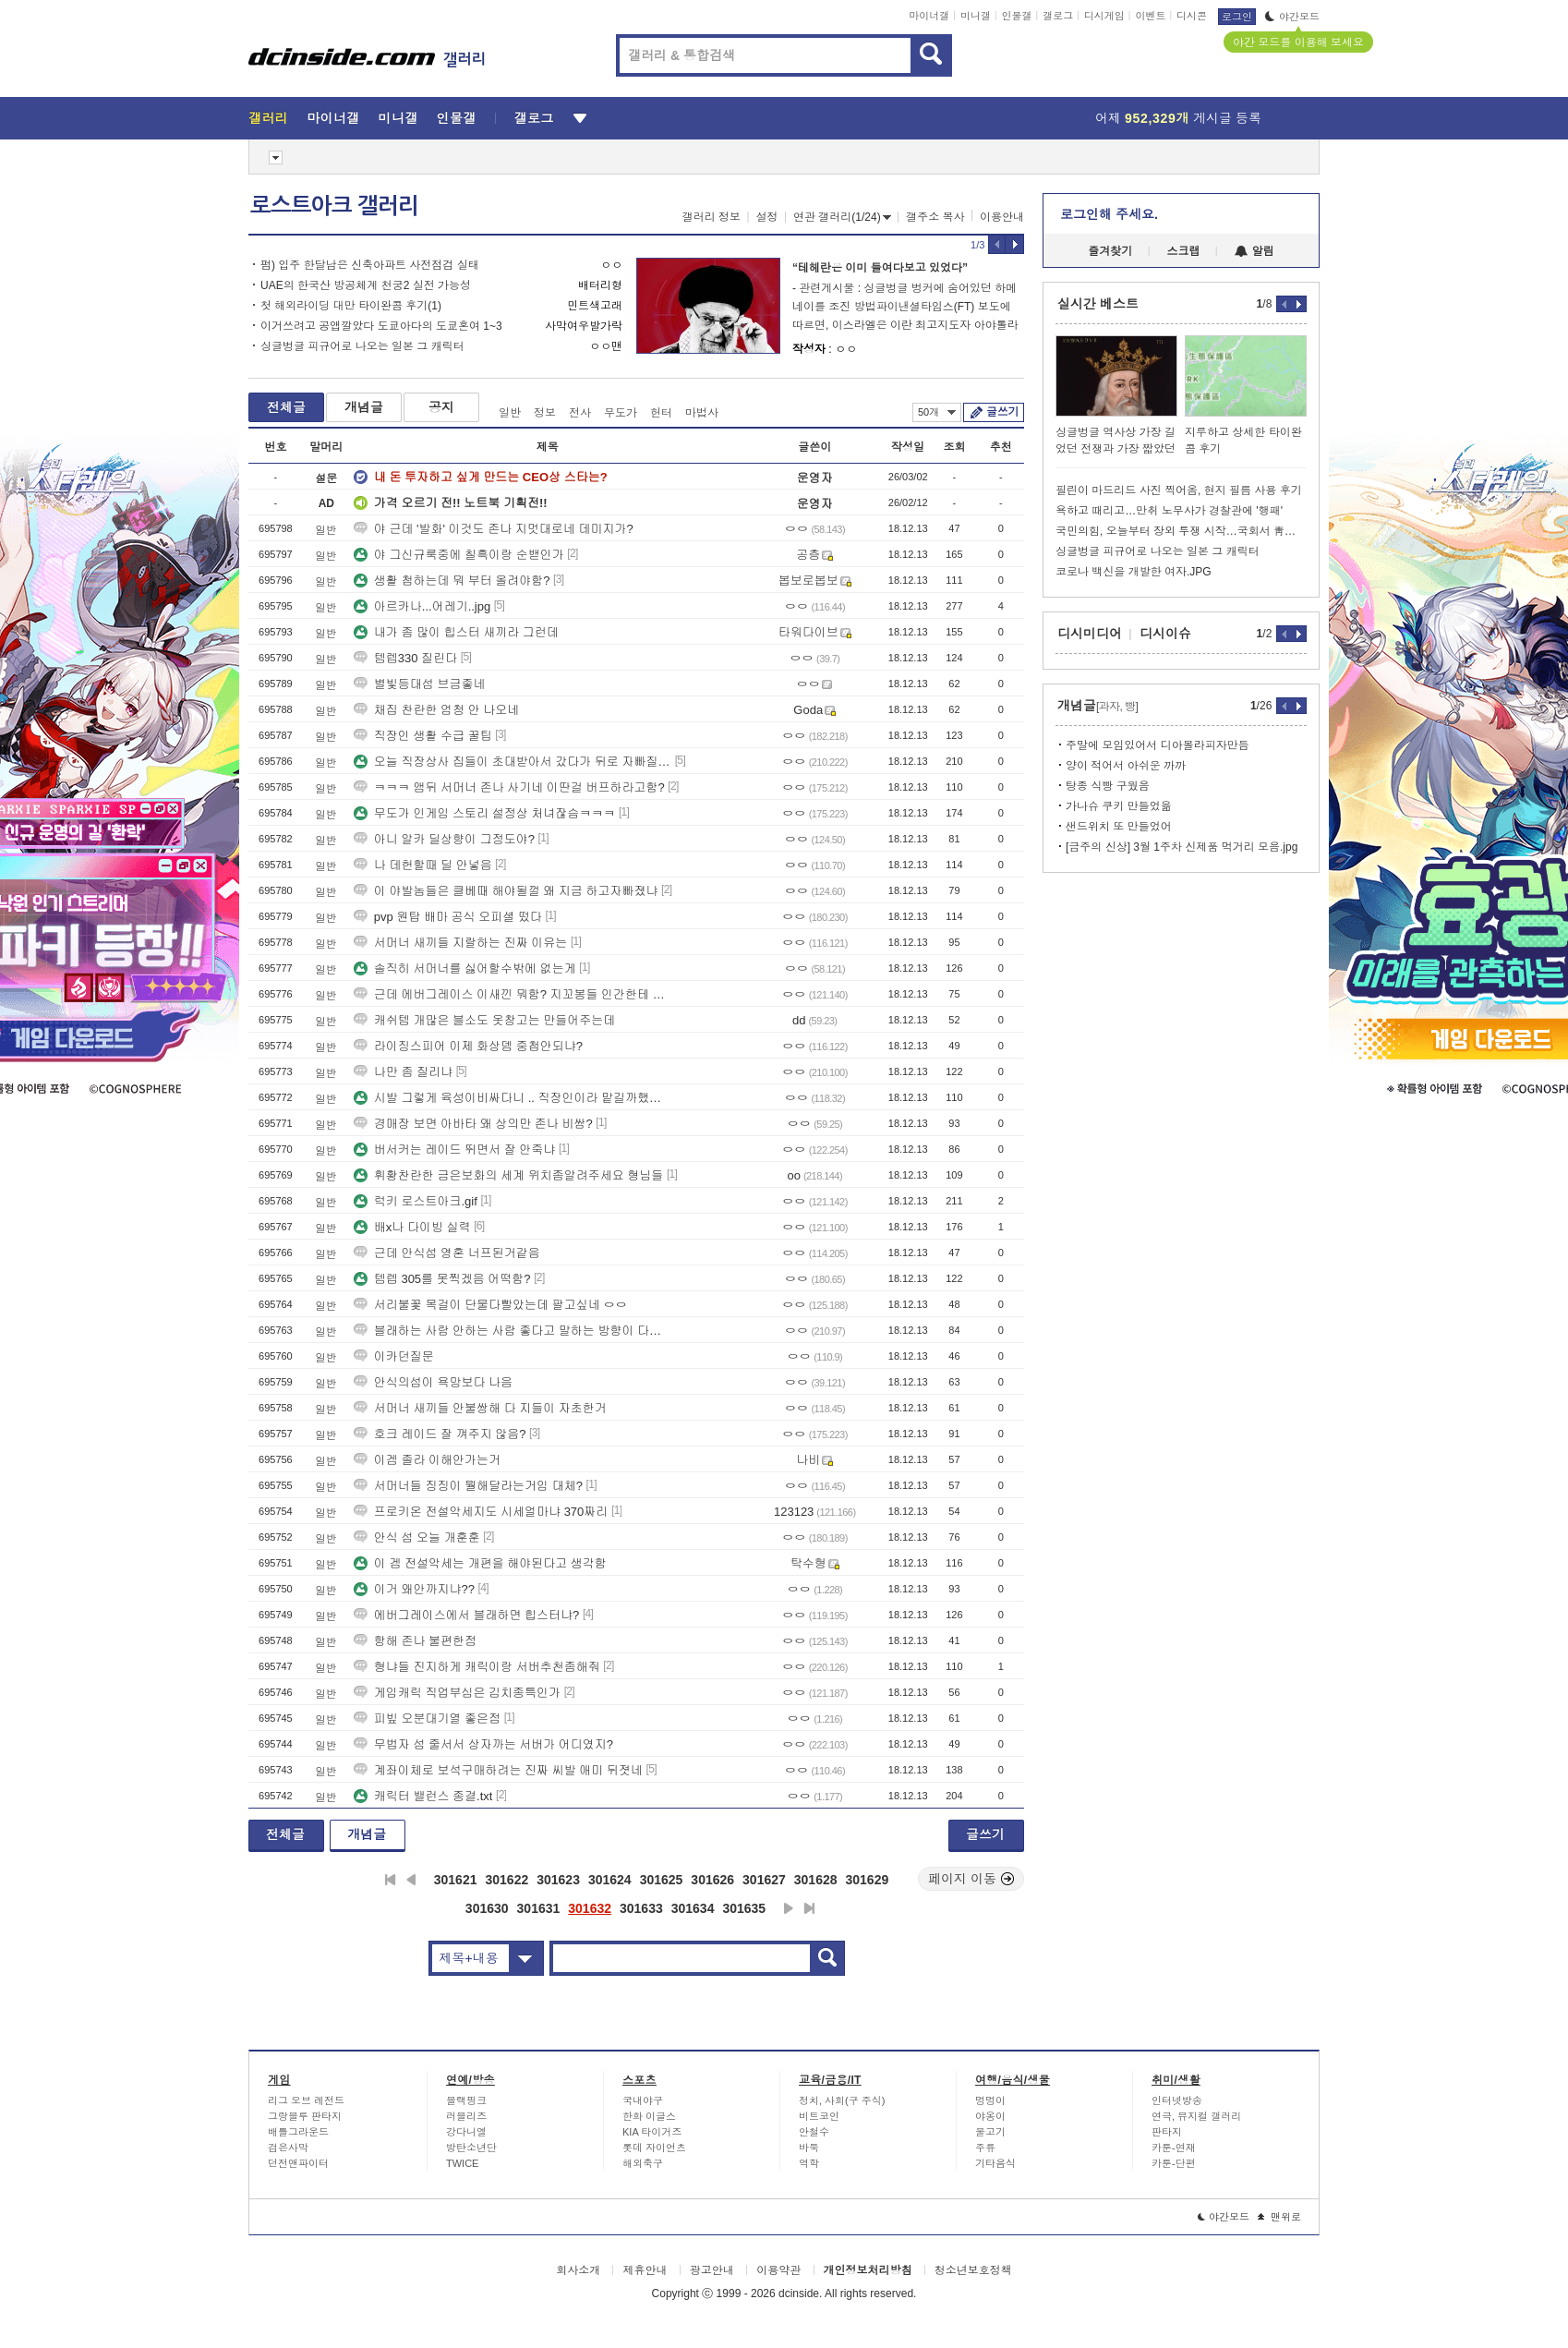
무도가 (620, 412)
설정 (767, 217)
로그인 (1237, 16)
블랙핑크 (466, 2100)
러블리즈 (466, 2116)
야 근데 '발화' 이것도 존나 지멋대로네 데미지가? (493, 529)
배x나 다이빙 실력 (412, 1227)
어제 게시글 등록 (1178, 118)
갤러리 (268, 118)
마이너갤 (929, 15)
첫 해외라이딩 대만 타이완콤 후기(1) (350, 305)
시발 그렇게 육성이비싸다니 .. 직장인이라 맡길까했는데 (512, 1098)
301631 (539, 1908)
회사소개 (578, 2270)
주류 (985, 2147)
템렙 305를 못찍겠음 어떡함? (442, 1279)
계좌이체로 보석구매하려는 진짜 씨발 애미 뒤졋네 (498, 1770)
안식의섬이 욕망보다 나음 (433, 1382)
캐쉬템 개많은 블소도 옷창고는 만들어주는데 (484, 1020)
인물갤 (1017, 15)
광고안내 (712, 2270)
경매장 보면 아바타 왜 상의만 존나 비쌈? (473, 1124)
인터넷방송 (1177, 2100)
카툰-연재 (1174, 2147)
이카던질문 (394, 1356)
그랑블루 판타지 (305, 2116)
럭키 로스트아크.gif (415, 1201)
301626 (712, 1879)
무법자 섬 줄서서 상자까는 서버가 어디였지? (483, 1744)
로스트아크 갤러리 (334, 206)
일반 (510, 412)
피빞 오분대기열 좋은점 (427, 1718)
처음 (390, 1879)
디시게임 (1104, 15)
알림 (1254, 251)
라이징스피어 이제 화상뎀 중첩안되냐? (468, 1046)
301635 (744, 1908)
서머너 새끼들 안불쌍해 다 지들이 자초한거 (480, 1408)
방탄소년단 (471, 2147)
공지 (441, 407)
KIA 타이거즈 (651, 2131)
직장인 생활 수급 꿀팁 (423, 736)
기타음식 (995, 2163)
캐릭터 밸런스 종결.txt (423, 1796)
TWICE (462, 2163)
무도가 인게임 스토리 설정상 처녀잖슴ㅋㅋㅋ (484, 813)
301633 (641, 1908)
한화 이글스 (649, 2116)
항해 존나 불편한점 (415, 1641)
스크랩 (1183, 251)
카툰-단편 (1174, 2163)
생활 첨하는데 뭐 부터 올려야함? (452, 580)
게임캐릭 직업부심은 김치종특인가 (457, 1693)
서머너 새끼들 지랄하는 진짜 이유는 (460, 943)
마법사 (701, 412)
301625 (661, 1879)
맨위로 (1279, 2216)
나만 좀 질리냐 (403, 1072)
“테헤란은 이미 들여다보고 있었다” (880, 267)
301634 (693, 1908)
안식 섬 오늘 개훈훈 (417, 1537)
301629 (867, 1879)
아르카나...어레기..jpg (422, 606)
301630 (487, 1908)
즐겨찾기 (1110, 251)
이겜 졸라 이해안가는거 (427, 1460)
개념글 (363, 407)
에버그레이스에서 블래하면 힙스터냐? (466, 1615)
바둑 (809, 2147)
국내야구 (642, 2100)
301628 (816, 1879)
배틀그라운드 (298, 2131)
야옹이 (990, 2116)
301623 (558, 1879)
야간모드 (1292, 16)
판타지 (1167, 2131)
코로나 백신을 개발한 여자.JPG (1133, 571)
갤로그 (1058, 15)
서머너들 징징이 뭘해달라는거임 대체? (468, 1486)
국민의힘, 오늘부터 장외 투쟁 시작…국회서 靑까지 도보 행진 (1181, 531)
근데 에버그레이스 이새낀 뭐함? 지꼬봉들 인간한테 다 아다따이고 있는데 (512, 994)
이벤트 (1150, 15)
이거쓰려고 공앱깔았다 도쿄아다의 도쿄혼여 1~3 (381, 326)
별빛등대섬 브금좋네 (420, 684)
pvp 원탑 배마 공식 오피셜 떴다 (448, 917)
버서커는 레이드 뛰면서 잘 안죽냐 (454, 1149)
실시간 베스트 (1098, 304)
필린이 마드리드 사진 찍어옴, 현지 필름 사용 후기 (1178, 490)
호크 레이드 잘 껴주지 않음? (440, 1434)
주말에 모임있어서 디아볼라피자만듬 (1157, 745)
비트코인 (819, 2116)
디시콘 (1191, 15)
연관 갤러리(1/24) (842, 217)
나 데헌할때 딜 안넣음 (423, 865)
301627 (764, 1879)
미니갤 (975, 15)
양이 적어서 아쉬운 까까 (1126, 765)
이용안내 (1002, 217)
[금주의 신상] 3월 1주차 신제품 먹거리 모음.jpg (1181, 847)
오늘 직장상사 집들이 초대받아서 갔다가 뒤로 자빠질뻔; (512, 762)
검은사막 (288, 2147)
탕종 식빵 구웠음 (1108, 786)
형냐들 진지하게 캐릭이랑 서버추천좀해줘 (477, 1667)
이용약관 (778, 2270)
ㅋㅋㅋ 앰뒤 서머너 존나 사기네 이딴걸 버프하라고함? (509, 787)
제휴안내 (644, 2270)
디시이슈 (1165, 633)
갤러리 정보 (711, 217)
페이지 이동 (971, 1878)
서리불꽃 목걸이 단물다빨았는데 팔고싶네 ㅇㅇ (490, 1305)
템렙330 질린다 (405, 658)
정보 (545, 412)
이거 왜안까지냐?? (414, 1589)
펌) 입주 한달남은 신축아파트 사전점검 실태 (369, 265)
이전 (410, 1879)
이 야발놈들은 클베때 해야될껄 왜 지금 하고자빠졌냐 (506, 891)
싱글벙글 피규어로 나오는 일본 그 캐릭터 (362, 346)
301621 (455, 1879)
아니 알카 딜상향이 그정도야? (444, 839)
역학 (809, 2163)
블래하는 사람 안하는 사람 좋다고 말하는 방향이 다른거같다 (512, 1330)
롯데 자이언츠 (654, 2147)
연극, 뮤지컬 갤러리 (1196, 2116)
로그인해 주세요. (1109, 214)
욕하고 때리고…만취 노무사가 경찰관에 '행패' (1169, 510)
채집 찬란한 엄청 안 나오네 (436, 710)
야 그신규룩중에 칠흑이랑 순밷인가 (459, 555)
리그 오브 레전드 (306, 2100)
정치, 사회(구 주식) (842, 2100)
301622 (506, 1879)
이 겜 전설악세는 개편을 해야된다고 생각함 (480, 1563)
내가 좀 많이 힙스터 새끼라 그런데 (456, 632)
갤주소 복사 (935, 217)
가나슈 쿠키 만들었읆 (1119, 806)
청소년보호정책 (973, 2270)
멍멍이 (990, 2100)
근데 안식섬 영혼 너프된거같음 (447, 1253)
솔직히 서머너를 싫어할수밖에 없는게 (465, 968)
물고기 (990, 2131)
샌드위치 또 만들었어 (1119, 826)
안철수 (814, 2131)
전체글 (286, 407)
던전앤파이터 (298, 2163)
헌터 (661, 412)
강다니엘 (466, 2131)
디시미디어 (1089, 633)
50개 (937, 412)
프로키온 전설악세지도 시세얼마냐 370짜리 (481, 1512)
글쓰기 (1002, 411)
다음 (788, 1908)
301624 (610, 1879)
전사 (580, 412)
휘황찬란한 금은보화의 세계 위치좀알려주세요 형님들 (508, 1175)
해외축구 (642, 2163)
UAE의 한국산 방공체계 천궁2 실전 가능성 (365, 285)
